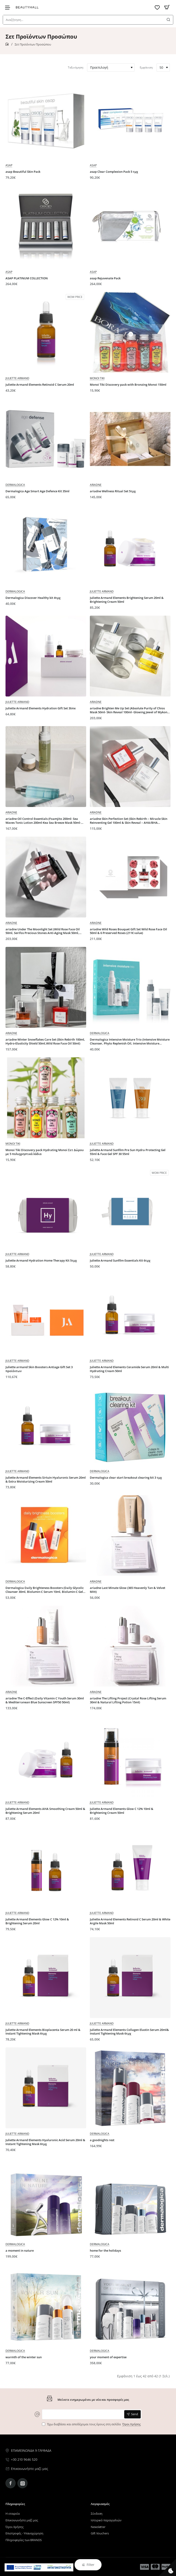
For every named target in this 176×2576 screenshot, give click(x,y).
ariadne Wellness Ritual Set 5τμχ (113, 491)
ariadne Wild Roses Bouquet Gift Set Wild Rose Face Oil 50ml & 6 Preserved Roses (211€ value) (128, 931)
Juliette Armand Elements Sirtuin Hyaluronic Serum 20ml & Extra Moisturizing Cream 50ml (46, 1479)
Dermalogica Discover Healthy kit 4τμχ (33, 598)
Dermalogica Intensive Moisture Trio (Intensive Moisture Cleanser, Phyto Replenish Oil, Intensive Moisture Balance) (130, 1042)
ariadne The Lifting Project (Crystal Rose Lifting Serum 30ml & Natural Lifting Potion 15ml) (128, 1700)
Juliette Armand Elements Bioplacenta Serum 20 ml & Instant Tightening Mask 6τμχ (43, 2032)
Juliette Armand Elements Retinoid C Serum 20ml (40, 385)
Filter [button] (90, 2564)
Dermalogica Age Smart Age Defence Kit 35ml (37, 491)
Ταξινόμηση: (76, 67)
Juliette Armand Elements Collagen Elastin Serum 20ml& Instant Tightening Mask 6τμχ (129, 2032)
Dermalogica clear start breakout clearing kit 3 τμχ (126, 1478)
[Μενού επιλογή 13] (144, 2566)
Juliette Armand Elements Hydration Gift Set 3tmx (41, 708)
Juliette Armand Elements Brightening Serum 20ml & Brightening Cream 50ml (127, 600)
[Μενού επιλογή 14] (155, 2566)
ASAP (9, 165)
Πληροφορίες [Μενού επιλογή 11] (15, 2504)
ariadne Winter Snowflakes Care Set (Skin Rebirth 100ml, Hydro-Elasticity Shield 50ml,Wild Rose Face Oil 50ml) (45, 1041)
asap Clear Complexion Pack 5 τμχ (114, 172)
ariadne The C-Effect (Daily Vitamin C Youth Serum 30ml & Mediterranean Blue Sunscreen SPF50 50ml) (45, 1700)
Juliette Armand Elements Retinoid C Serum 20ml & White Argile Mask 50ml (130, 1921)
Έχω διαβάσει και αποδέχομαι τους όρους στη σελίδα (92, 2424)
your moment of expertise (108, 2357)
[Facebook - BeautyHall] (11, 2483)
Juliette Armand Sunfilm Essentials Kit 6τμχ (120, 1261)
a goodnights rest (102, 2140)
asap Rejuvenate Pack (105, 278)
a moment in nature (20, 2251)
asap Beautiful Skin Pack (23, 172)
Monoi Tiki (97, 378)
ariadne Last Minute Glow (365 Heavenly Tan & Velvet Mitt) (127, 1590)
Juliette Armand (17, 378)
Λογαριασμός (100, 2504)
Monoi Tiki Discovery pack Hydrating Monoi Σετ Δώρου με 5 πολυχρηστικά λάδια (45, 1152)
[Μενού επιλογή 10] (9, 7)
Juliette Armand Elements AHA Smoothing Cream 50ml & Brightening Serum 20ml (45, 1811)
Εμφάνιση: (146, 67)
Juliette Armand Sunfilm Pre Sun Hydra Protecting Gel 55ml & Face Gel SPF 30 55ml (127, 1152)
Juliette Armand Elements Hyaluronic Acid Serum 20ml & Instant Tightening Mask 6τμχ (45, 2142)
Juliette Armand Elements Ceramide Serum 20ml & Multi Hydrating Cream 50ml (129, 1369)
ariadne (96, 485)
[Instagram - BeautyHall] (22, 2483)
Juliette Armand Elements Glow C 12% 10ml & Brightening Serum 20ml (37, 1921)
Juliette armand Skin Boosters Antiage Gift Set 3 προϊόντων (39, 1369)
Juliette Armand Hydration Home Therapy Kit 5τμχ (41, 1261)
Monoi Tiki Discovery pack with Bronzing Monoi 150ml (128, 385)
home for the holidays (105, 2251)
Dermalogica (15, 485)
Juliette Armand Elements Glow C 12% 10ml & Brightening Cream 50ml (121, 1811)
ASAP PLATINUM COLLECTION (27, 278)
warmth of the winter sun (24, 2357)
